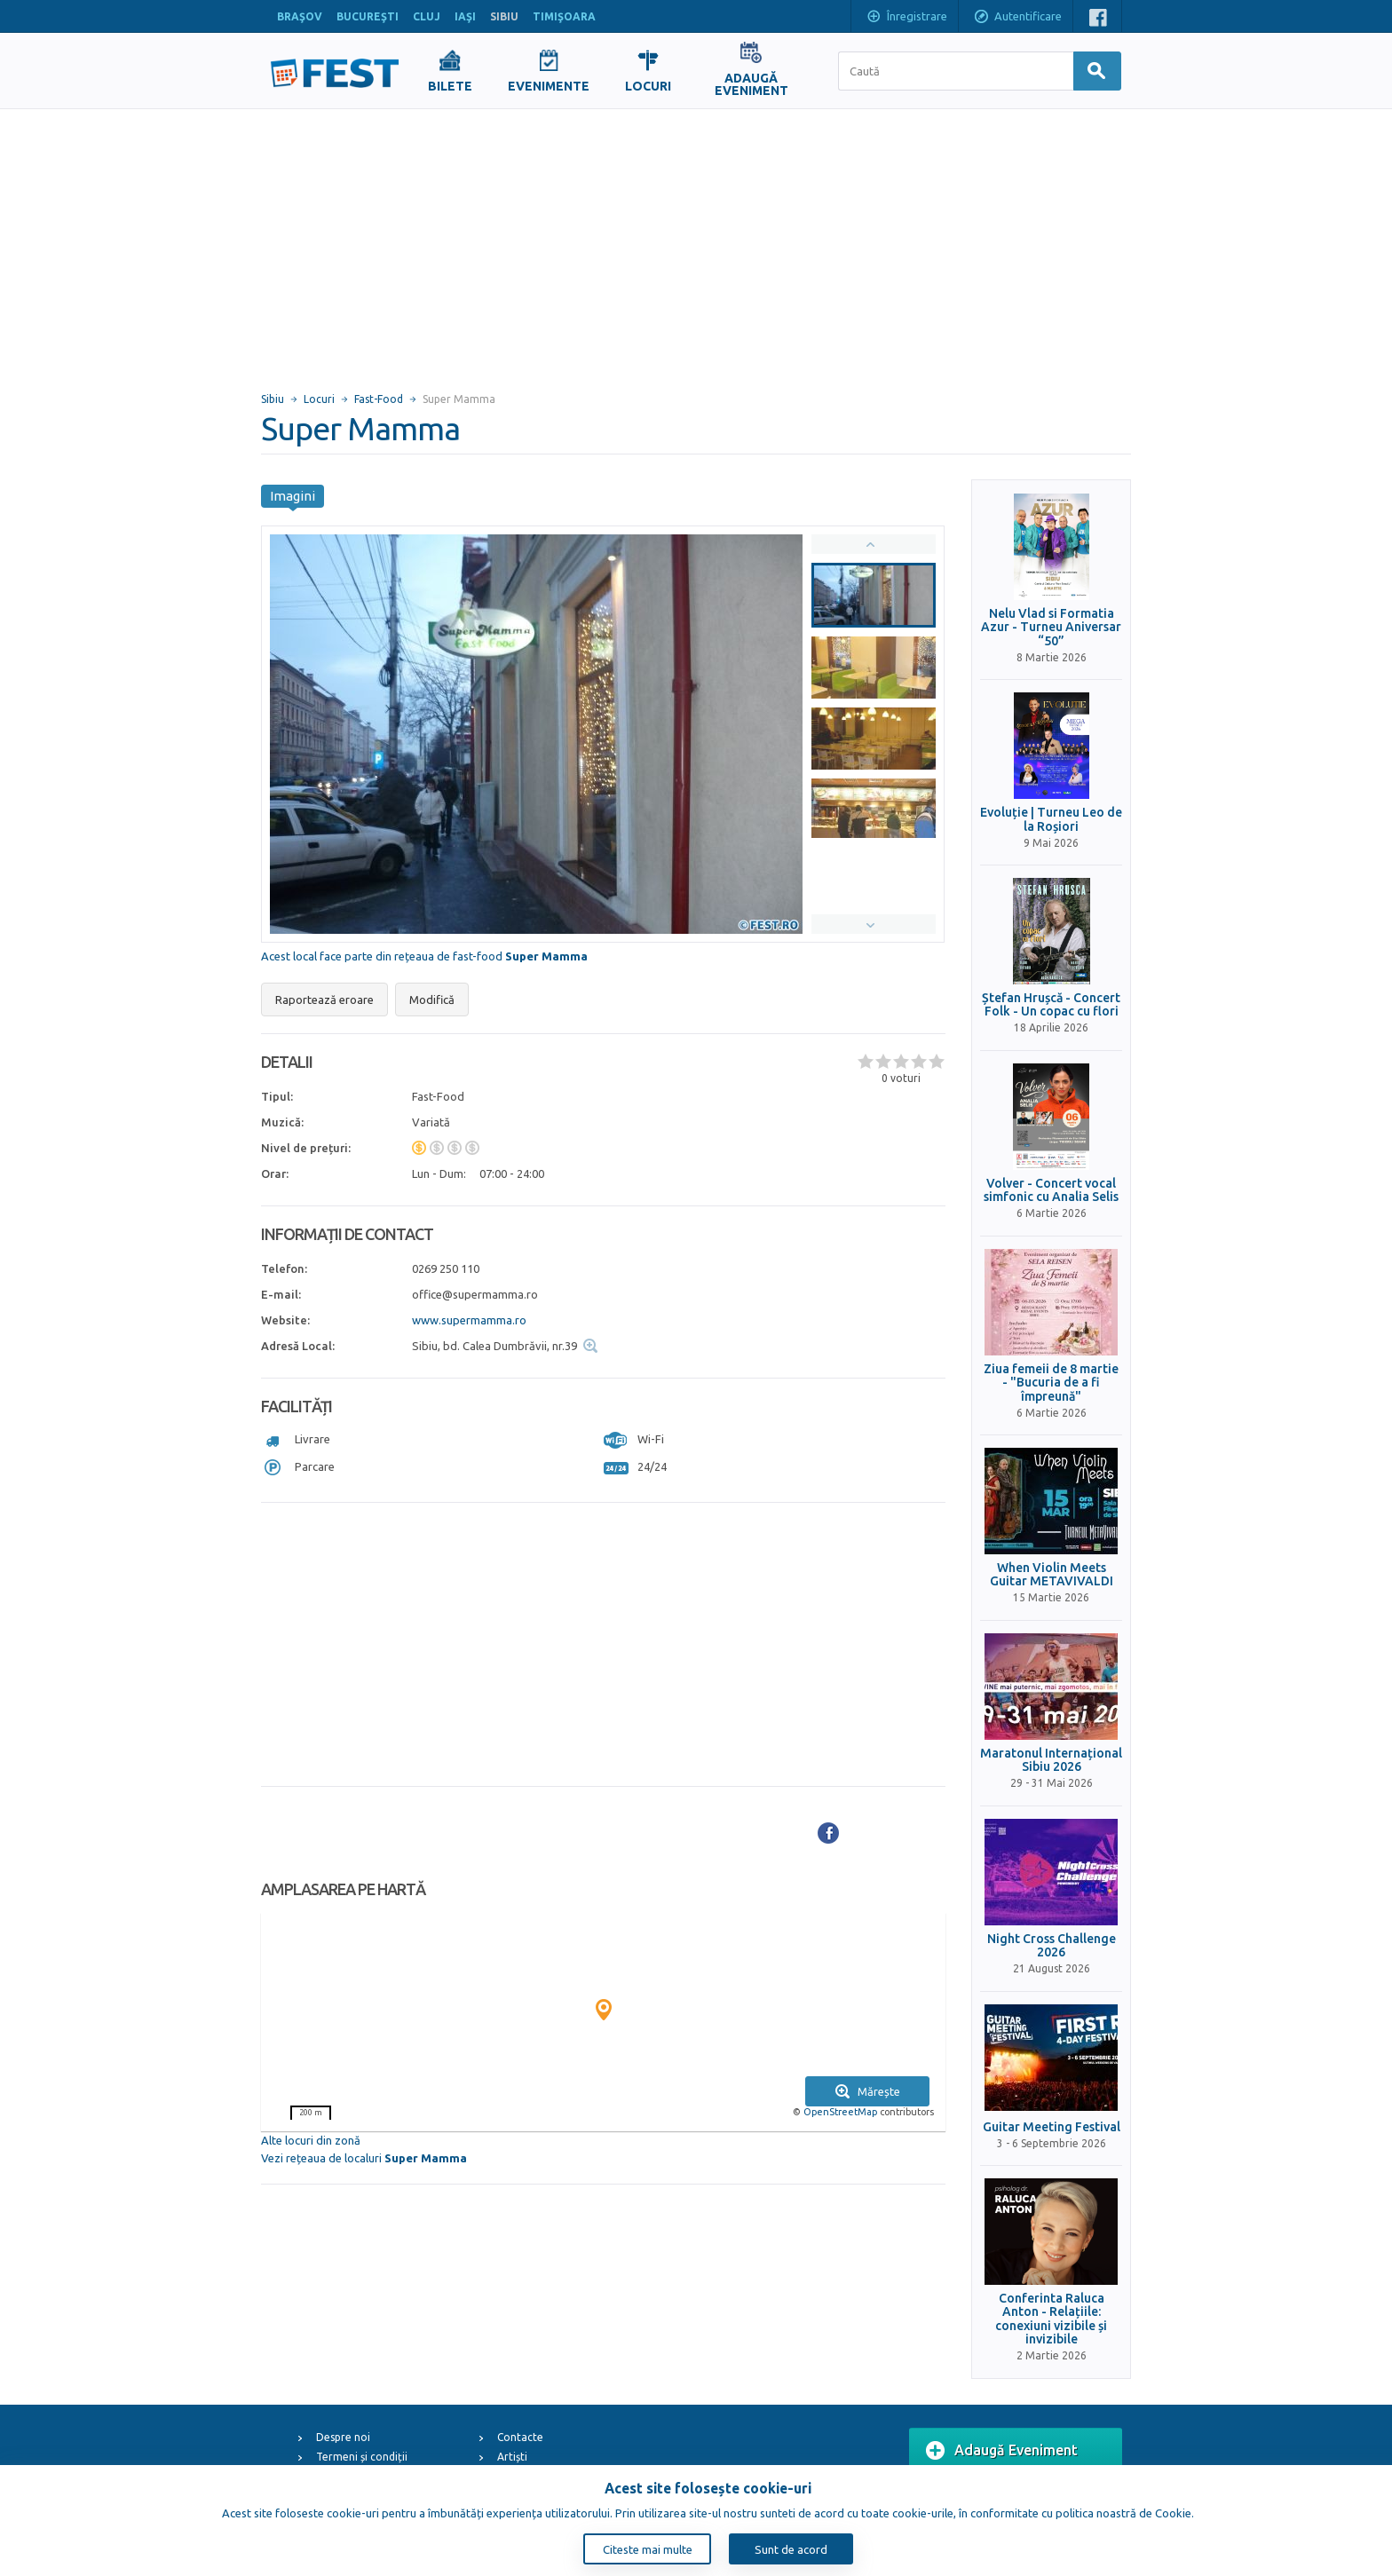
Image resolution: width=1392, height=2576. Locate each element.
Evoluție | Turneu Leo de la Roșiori (1051, 819)
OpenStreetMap (840, 2111)
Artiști (512, 2456)
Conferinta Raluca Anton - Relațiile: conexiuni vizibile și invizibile (1051, 2319)
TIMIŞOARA (564, 16)
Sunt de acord (791, 2549)
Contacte (520, 2437)
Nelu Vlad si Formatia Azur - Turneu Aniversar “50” (1051, 627)
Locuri (319, 399)
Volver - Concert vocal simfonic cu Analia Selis (1051, 1190)
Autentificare (1017, 18)
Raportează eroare (324, 999)
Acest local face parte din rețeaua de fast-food (424, 956)
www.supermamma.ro (469, 1320)
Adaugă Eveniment (1002, 2451)
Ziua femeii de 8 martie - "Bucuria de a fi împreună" (1051, 1383)
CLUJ (426, 16)
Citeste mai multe (647, 2549)
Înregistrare (906, 18)
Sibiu (272, 399)
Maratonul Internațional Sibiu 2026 (1051, 1760)
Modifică (432, 999)
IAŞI (465, 16)
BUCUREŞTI (367, 16)
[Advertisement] (696, 242)
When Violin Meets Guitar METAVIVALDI (1051, 1574)
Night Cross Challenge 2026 (1051, 1945)
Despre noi (343, 2437)
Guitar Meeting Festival (1051, 2127)
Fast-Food (378, 399)
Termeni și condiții (361, 2456)
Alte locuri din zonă (310, 2140)
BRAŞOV (299, 16)
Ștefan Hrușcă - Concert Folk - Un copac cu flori (1051, 1005)
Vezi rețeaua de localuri (364, 2158)
